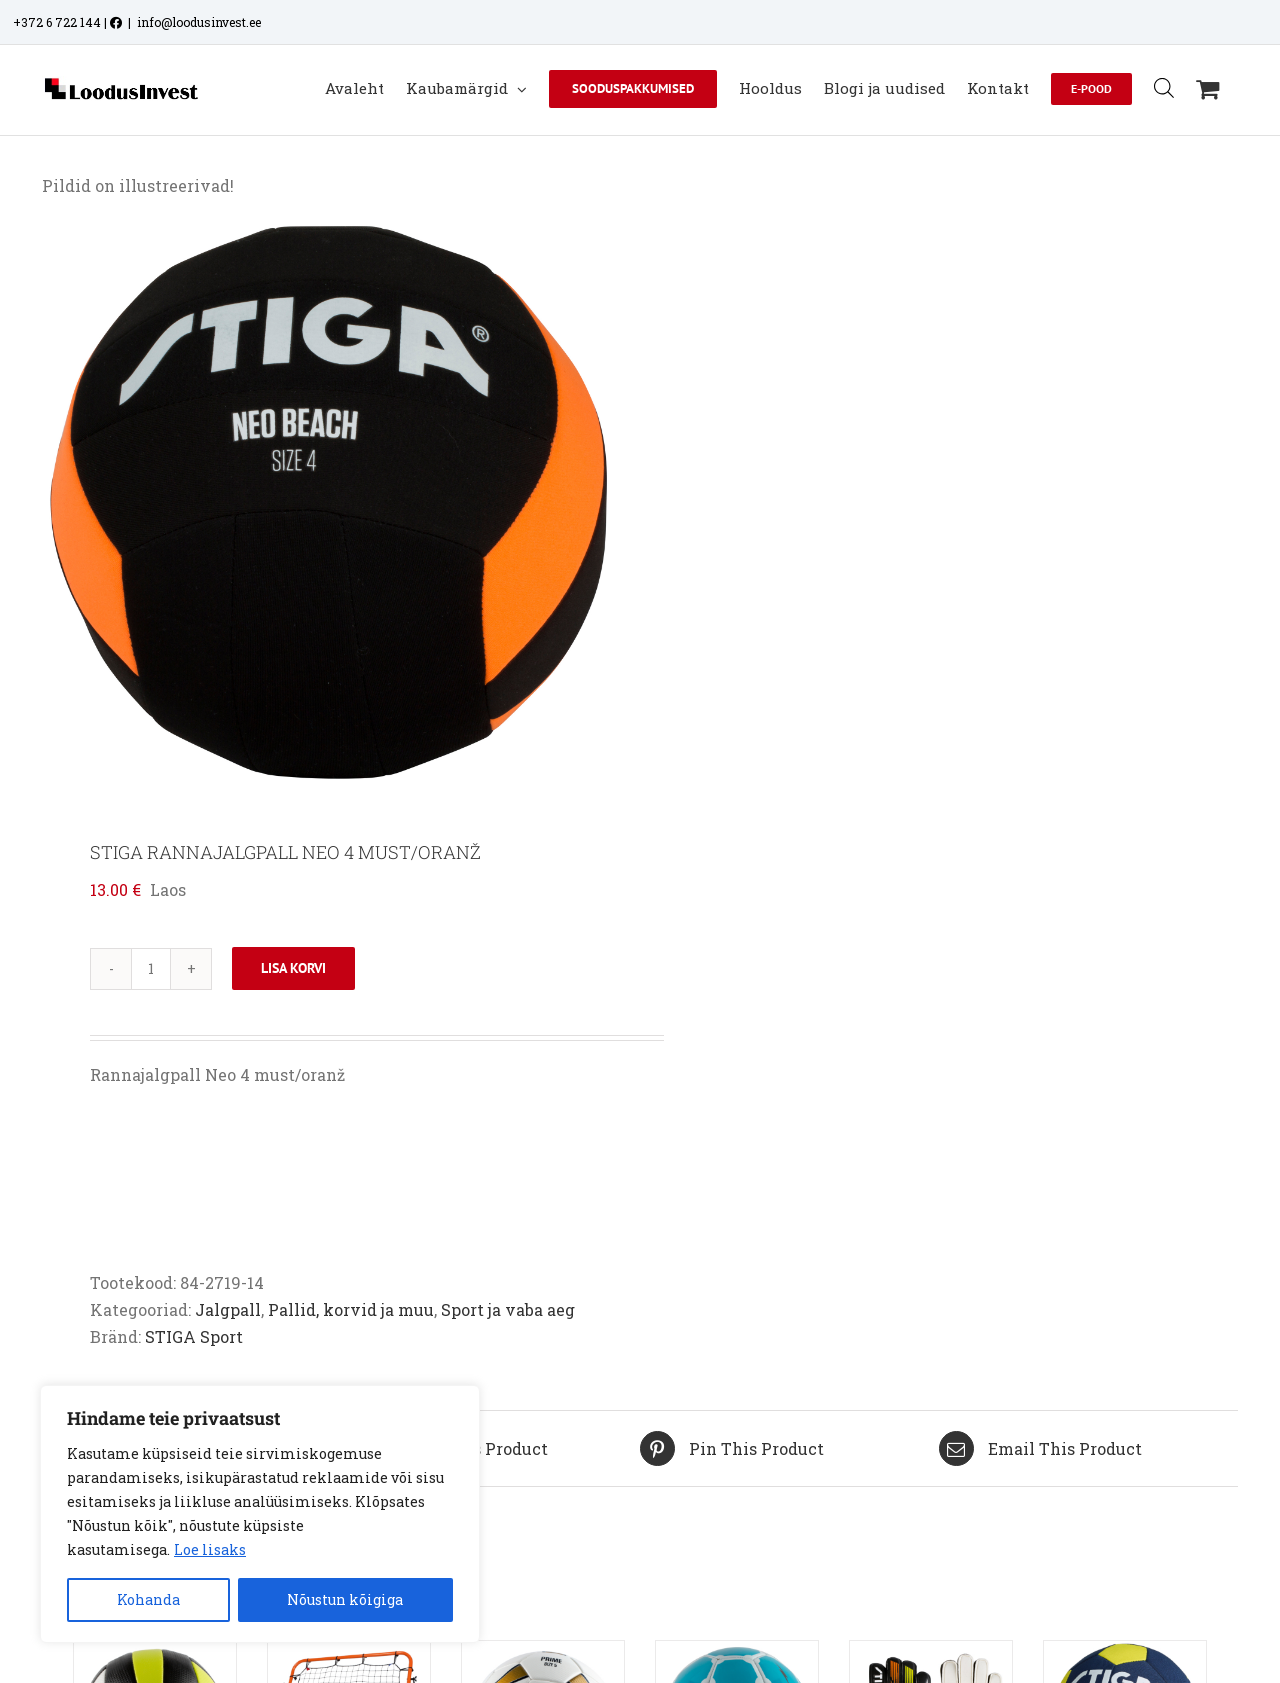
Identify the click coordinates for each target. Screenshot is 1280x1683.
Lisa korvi (293, 968)
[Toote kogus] (151, 969)
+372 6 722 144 (57, 22)
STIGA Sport (194, 1336)
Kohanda (148, 1599)
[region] (260, 1514)
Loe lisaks (210, 1549)
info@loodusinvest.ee (199, 22)
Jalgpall (228, 1309)
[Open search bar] (1164, 87)
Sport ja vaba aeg (508, 1309)
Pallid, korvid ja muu (351, 1309)
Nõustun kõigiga (345, 1599)
